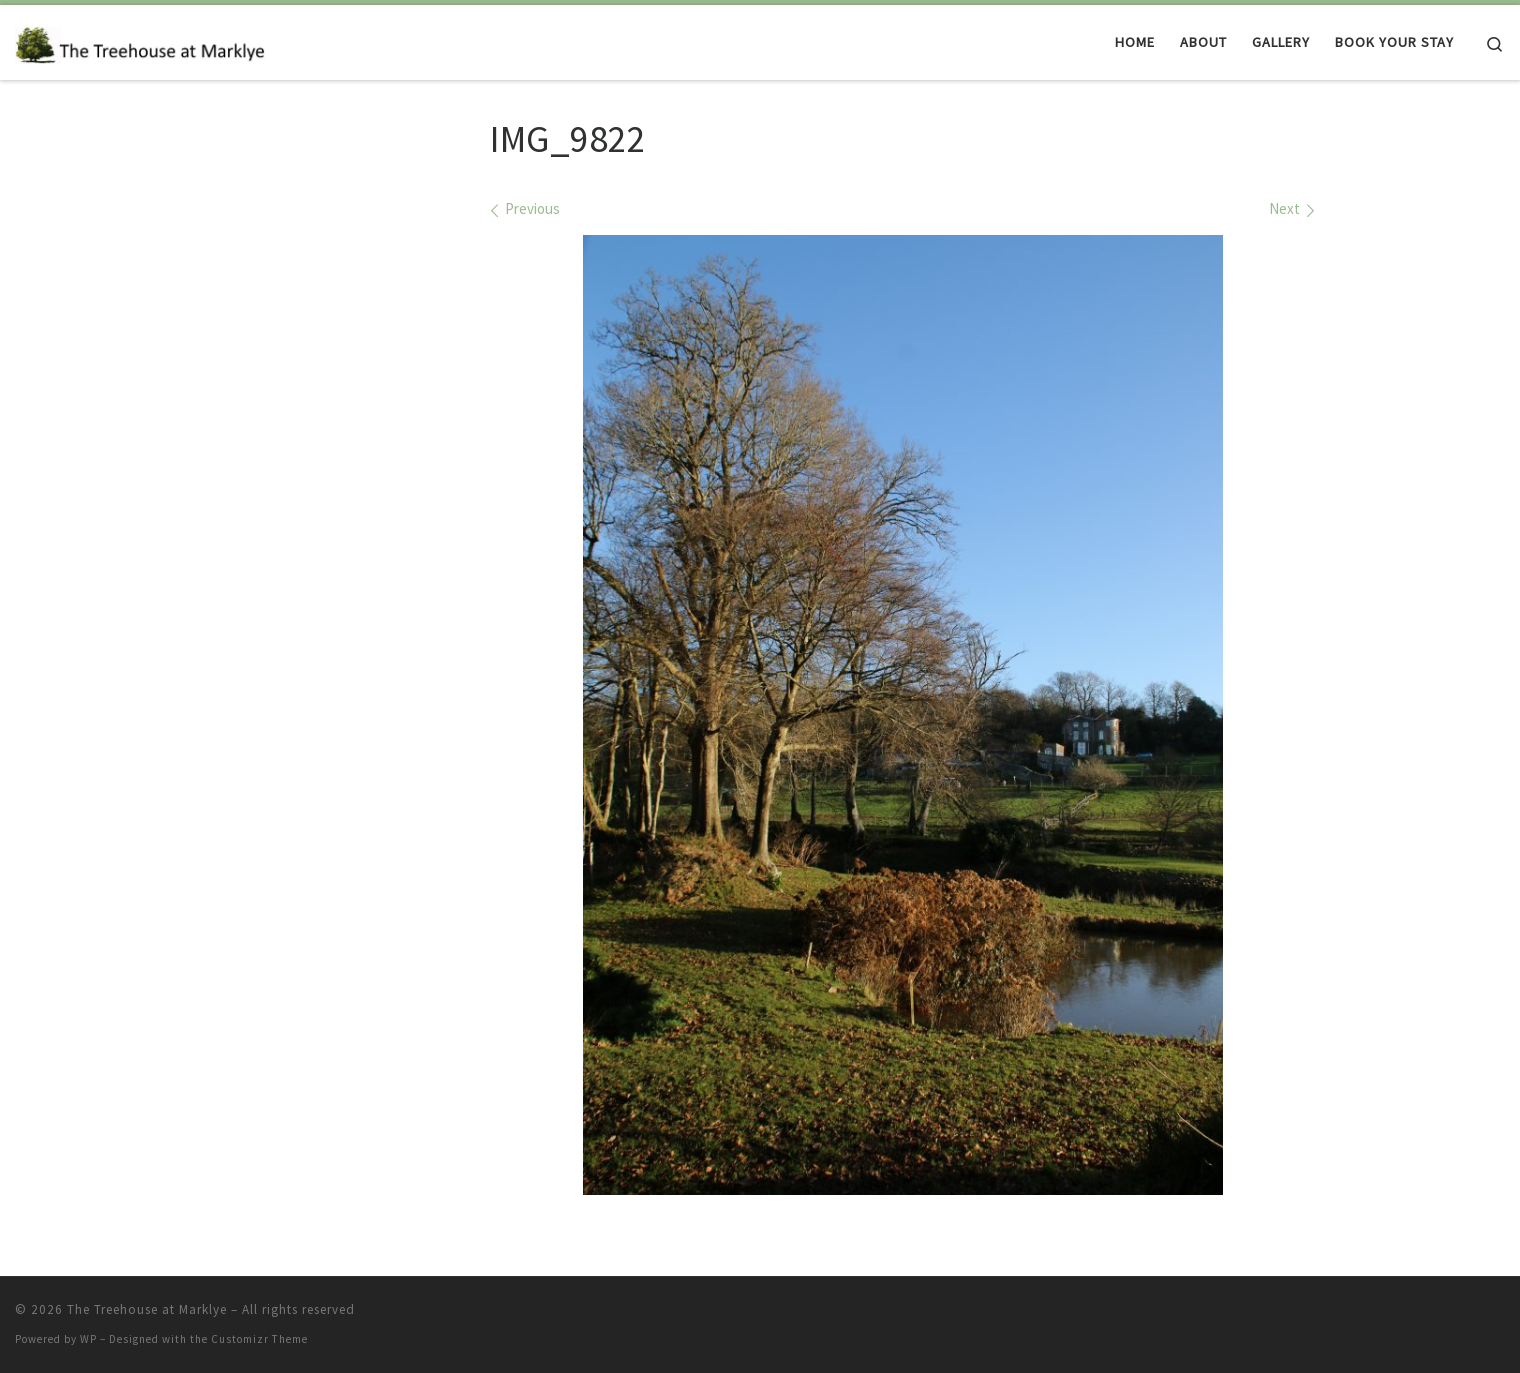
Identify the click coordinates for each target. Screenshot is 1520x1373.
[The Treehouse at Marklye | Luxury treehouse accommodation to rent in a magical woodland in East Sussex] (140, 41)
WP (88, 1339)
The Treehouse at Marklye (147, 1309)
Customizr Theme (259, 1339)
